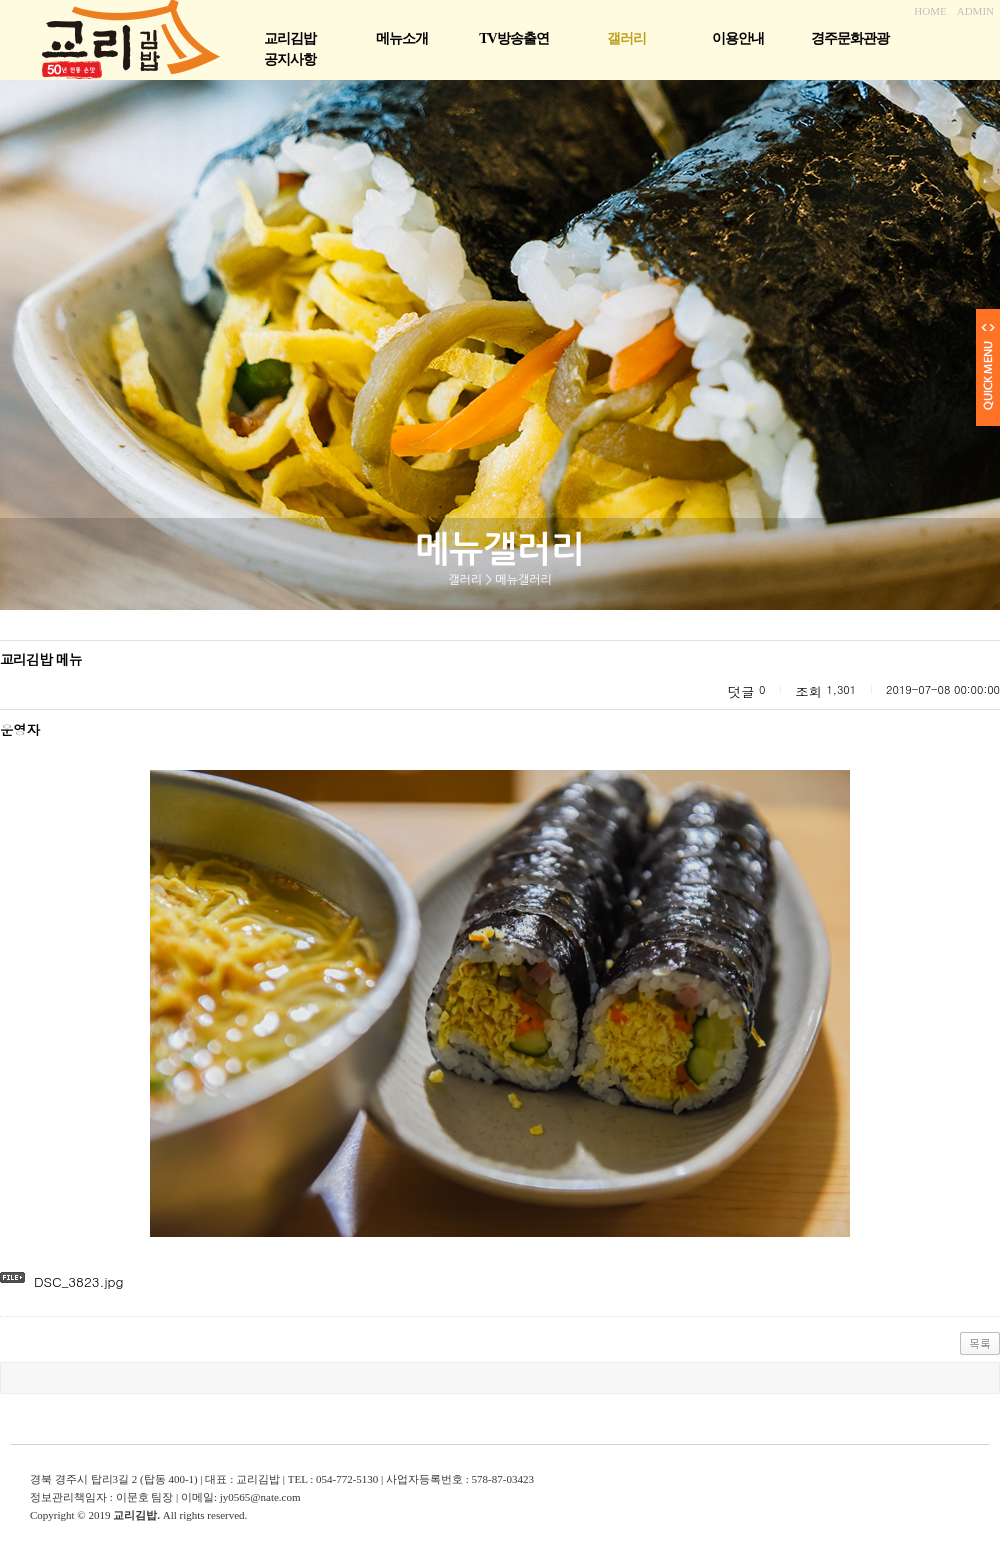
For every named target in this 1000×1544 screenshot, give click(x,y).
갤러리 (626, 38)
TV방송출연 (513, 38)
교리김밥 (290, 38)
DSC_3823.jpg (79, 1281)
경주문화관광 (850, 38)
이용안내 (738, 38)
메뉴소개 (402, 38)
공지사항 (290, 59)
